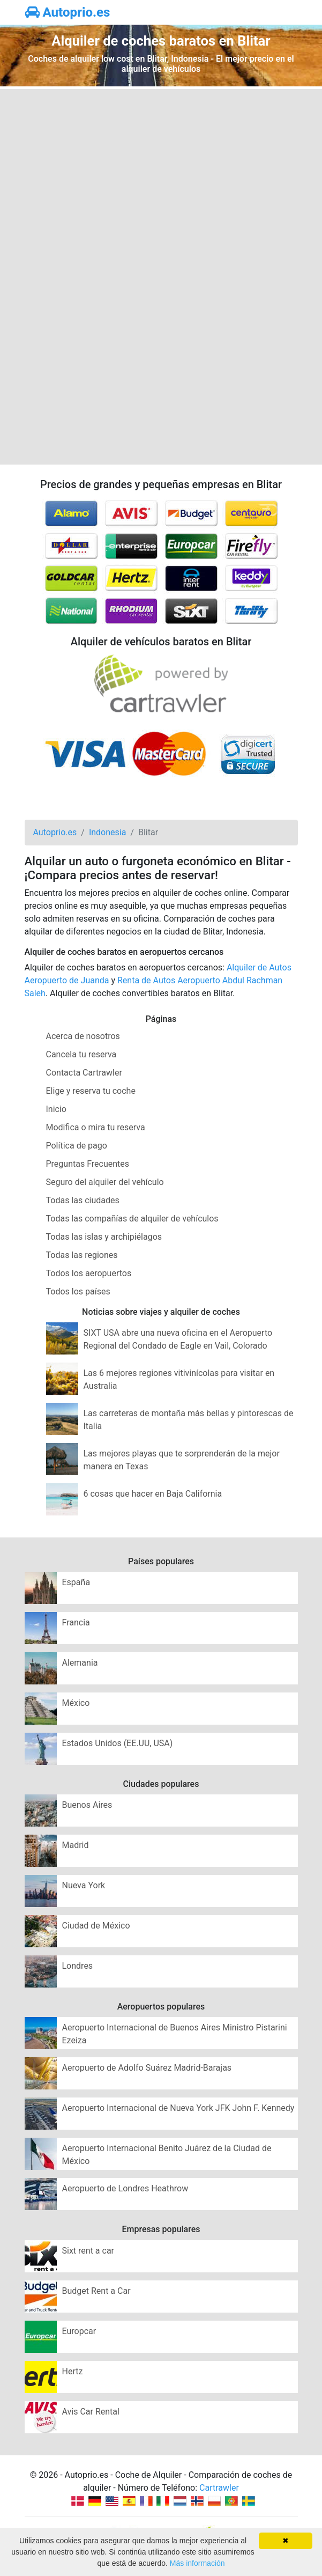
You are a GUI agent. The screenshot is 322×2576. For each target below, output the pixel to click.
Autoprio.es (67, 12)
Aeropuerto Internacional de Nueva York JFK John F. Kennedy (178, 2108)
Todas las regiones (82, 1255)
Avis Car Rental (90, 2411)
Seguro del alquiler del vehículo (105, 1182)
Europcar (79, 2331)
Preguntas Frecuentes (88, 1164)
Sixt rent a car (88, 2251)
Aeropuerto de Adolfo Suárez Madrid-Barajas (147, 2068)
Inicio (56, 1109)
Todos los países (78, 1291)
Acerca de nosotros (83, 1036)
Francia (76, 1622)
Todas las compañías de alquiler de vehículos (132, 1218)
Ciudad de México (96, 1925)
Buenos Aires (87, 1805)
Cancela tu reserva (81, 1054)
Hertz (72, 2371)
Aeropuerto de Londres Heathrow (125, 2188)
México (76, 1703)
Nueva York (84, 1885)
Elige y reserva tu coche (91, 1091)
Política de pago (76, 1145)
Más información (197, 2563)
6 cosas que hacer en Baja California (153, 1494)
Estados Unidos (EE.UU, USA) (117, 1743)
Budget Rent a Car (96, 2291)
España (76, 1582)
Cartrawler (219, 2488)
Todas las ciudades (82, 1200)
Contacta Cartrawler (84, 1073)
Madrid (75, 1845)
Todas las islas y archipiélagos (104, 1237)
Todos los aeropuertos (89, 1273)
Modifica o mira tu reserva (95, 1127)
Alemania (80, 1663)
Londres (77, 1966)
